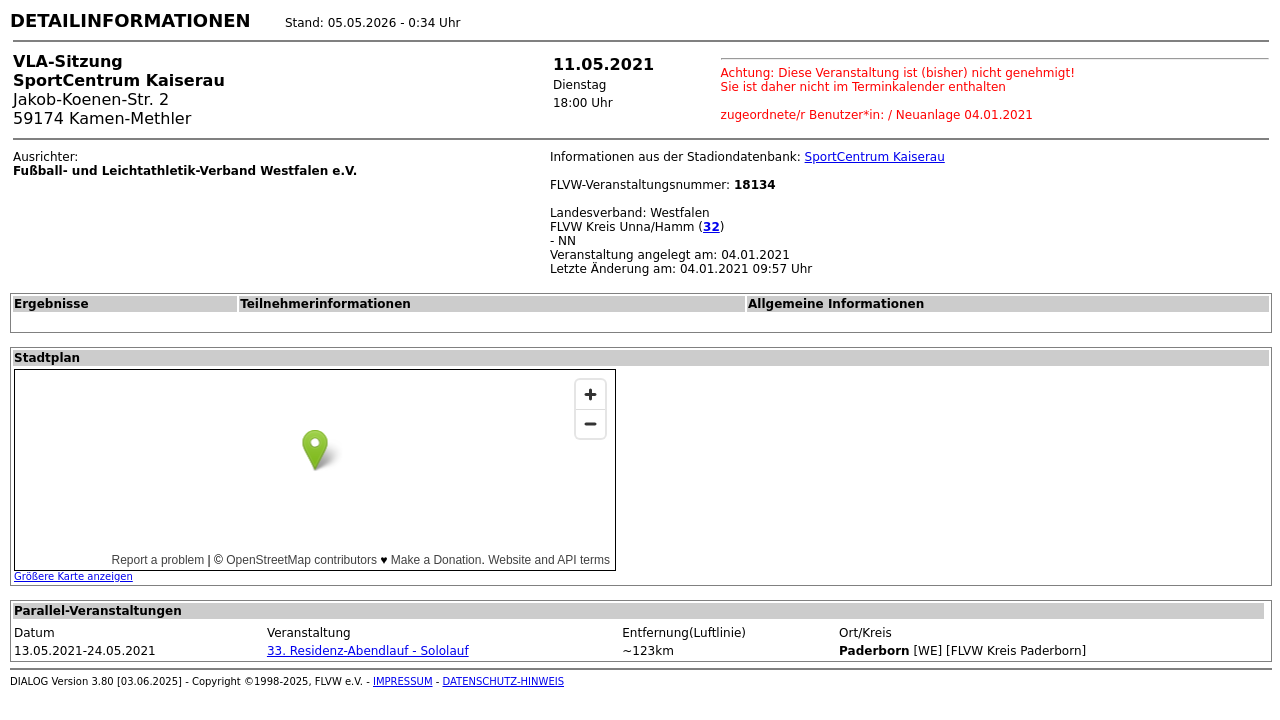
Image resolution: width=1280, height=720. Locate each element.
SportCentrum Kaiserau (875, 157)
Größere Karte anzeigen (73, 576)
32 (711, 227)
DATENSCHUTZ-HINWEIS (504, 681)
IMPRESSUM (403, 681)
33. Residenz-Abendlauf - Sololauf (368, 651)
